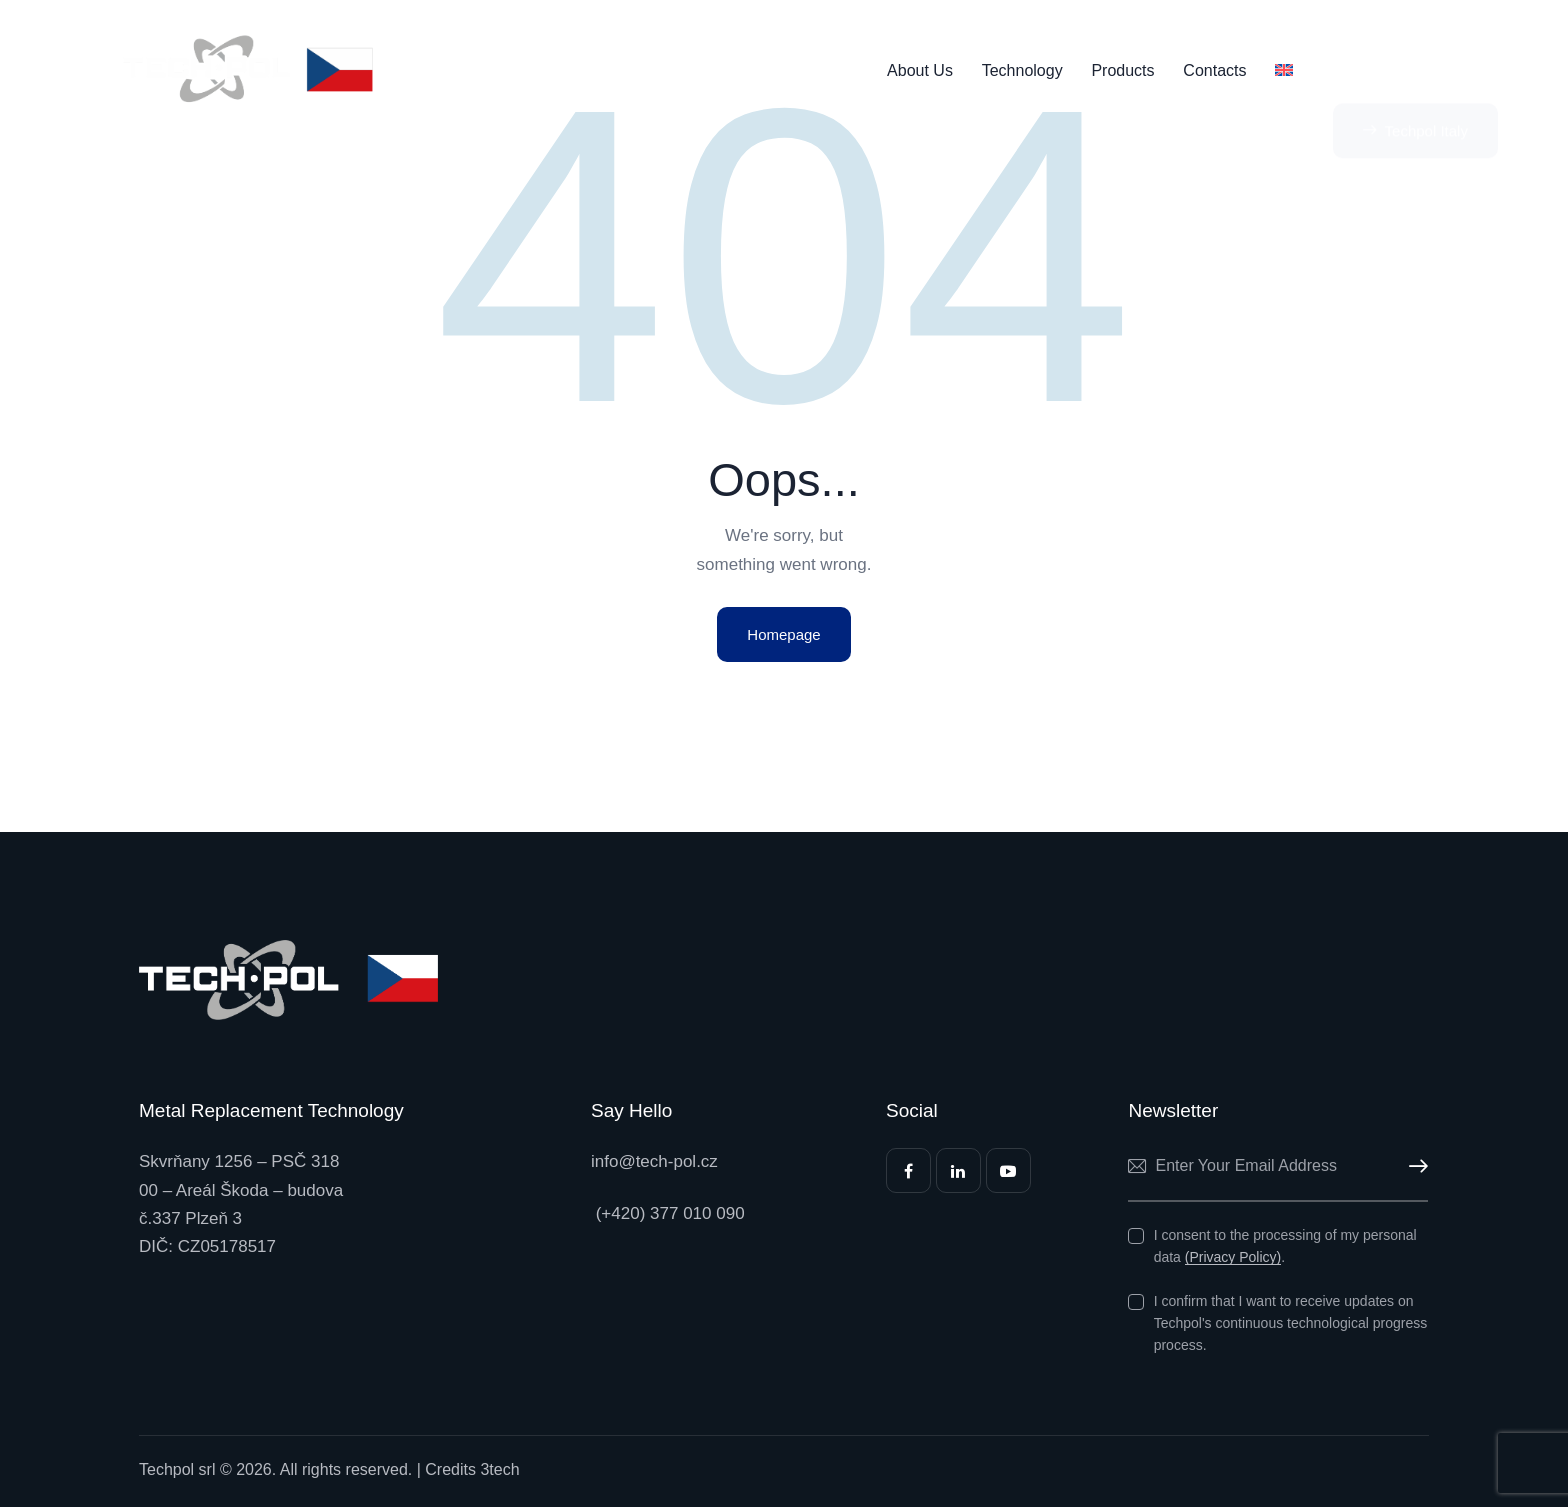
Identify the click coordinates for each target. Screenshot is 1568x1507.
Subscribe (1413, 1166)
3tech (499, 1469)
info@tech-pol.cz (654, 1161)
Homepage (783, 634)
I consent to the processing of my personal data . (1285, 1246)
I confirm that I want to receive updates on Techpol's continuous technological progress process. (1291, 1323)
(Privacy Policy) (1233, 1257)
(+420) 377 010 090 (668, 1213)
